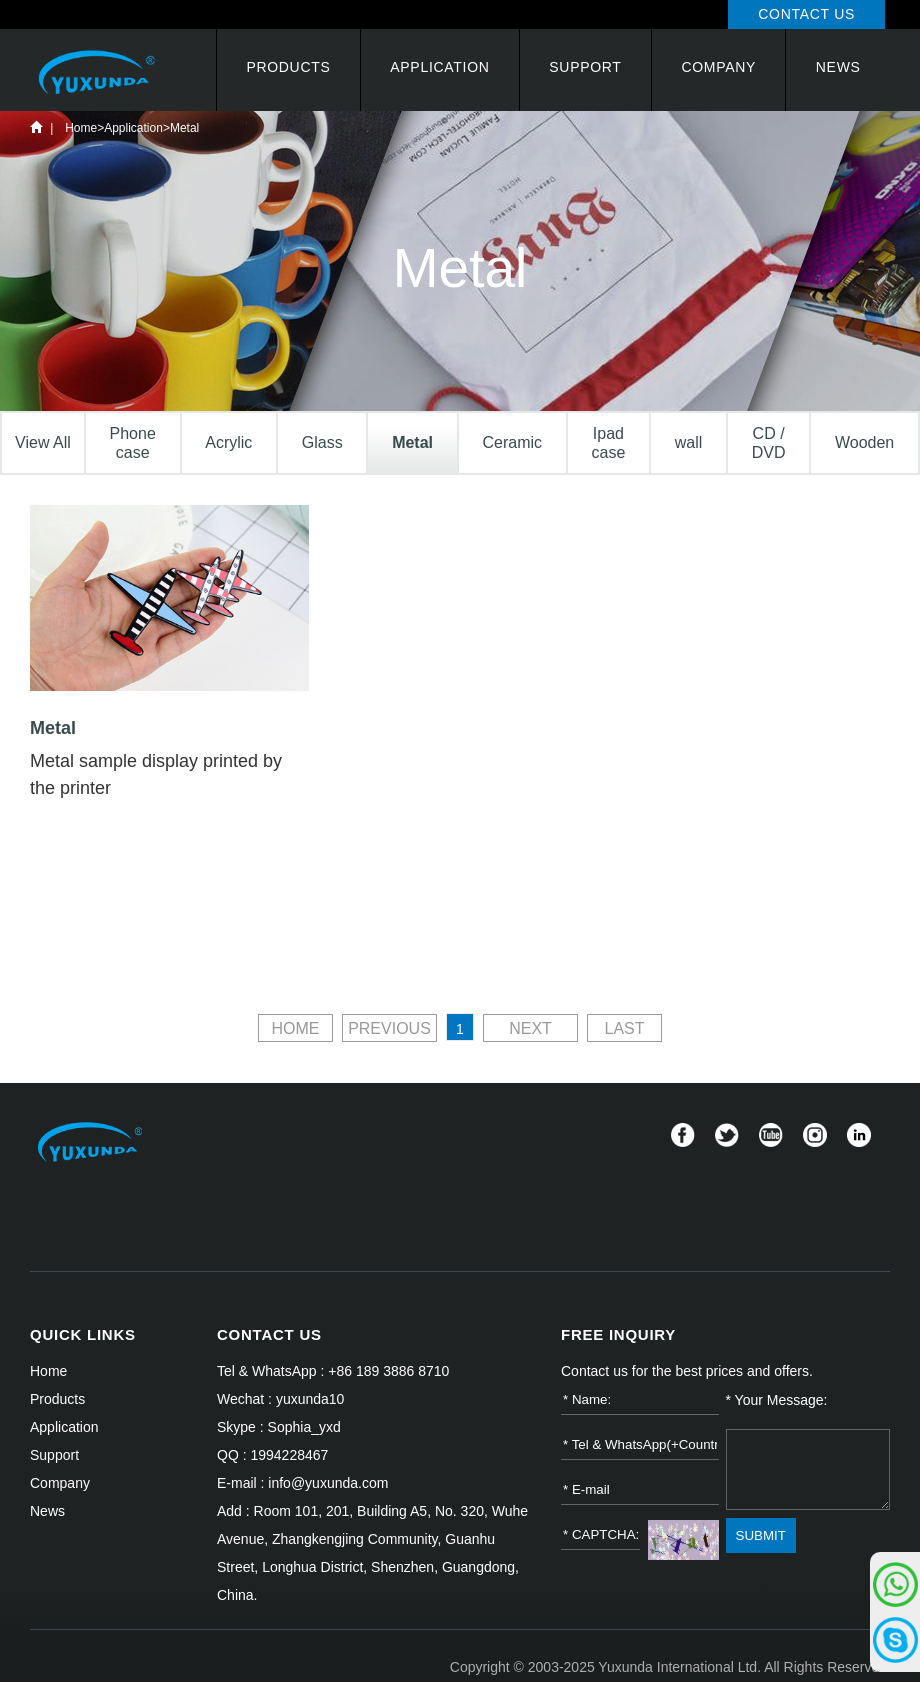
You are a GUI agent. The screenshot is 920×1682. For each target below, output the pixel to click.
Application (439, 67)
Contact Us (806, 14)
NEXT (530, 1028)
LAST (625, 1028)
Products (288, 67)
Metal (184, 128)
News (838, 67)
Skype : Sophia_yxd (279, 1427)
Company (718, 67)
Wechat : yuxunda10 (280, 1399)
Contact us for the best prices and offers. (687, 1371)
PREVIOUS (389, 1028)
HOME (295, 1028)
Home (36, 127)
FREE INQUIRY (618, 1334)
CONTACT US (269, 1334)
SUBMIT (761, 1535)
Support (585, 67)
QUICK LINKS (83, 1334)
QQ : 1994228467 (272, 1455)
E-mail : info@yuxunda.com (302, 1483)
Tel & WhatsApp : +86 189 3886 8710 (333, 1371)
